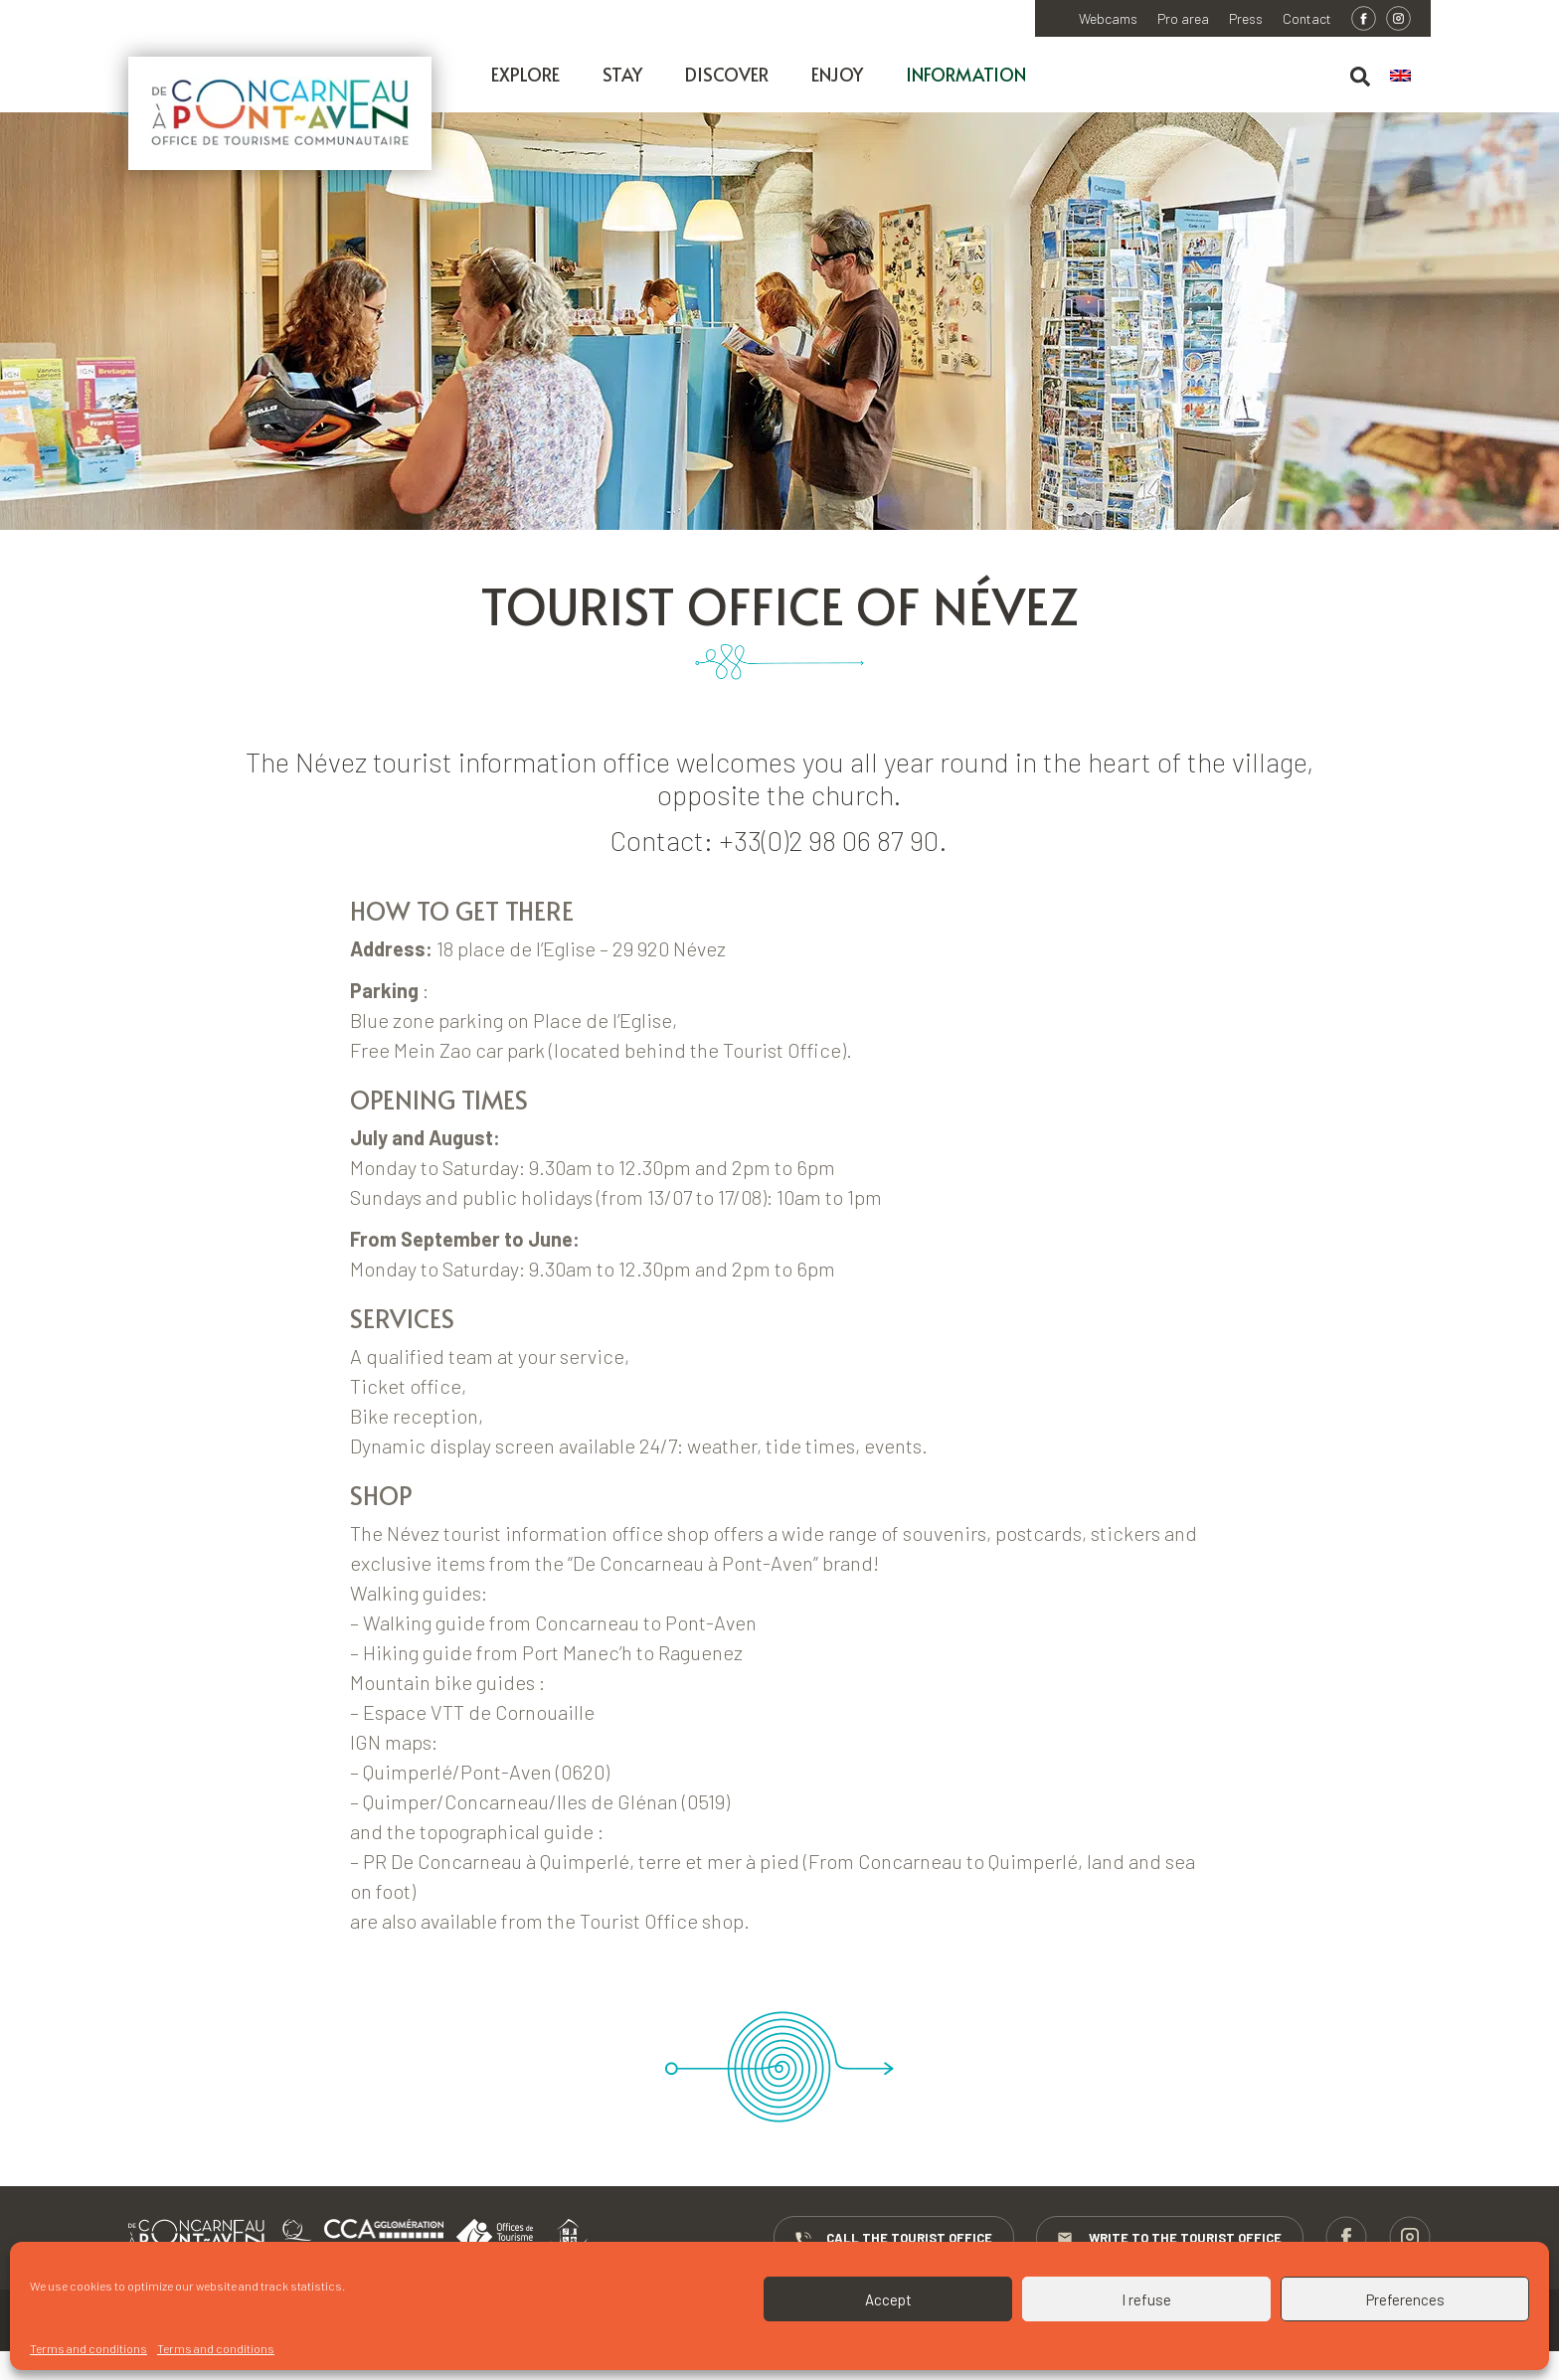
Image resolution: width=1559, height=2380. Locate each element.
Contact (1307, 19)
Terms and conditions (88, 2348)
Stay (622, 74)
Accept (888, 2299)
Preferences (1405, 2299)
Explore (525, 74)
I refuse (1146, 2299)
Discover (727, 74)
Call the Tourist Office (890, 2239)
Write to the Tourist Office (1168, 2239)
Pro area (1183, 19)
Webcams (1108, 19)
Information (966, 74)
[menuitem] (1410, 77)
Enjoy (837, 74)
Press (1246, 19)
